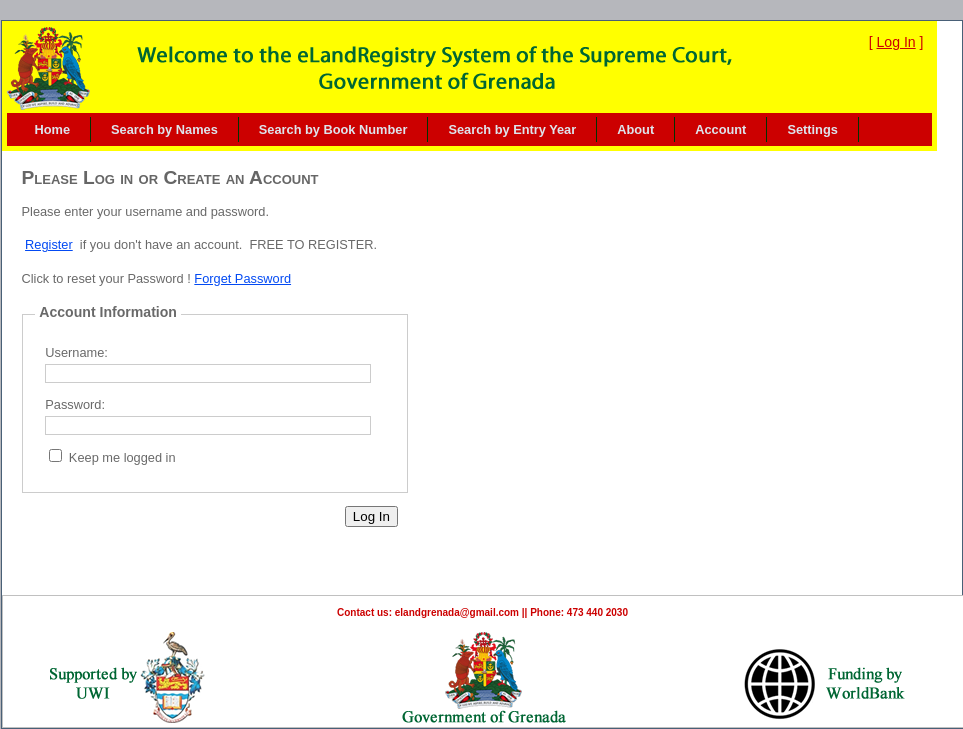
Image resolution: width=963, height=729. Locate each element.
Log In (896, 42)
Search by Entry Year (512, 129)
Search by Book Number (333, 129)
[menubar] (437, 129)
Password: (75, 404)
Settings (812, 129)
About (635, 129)
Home (53, 129)
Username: (76, 352)
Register (49, 244)
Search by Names (164, 129)
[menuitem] (53, 129)
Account (720, 129)
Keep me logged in (122, 457)
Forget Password (242, 278)
